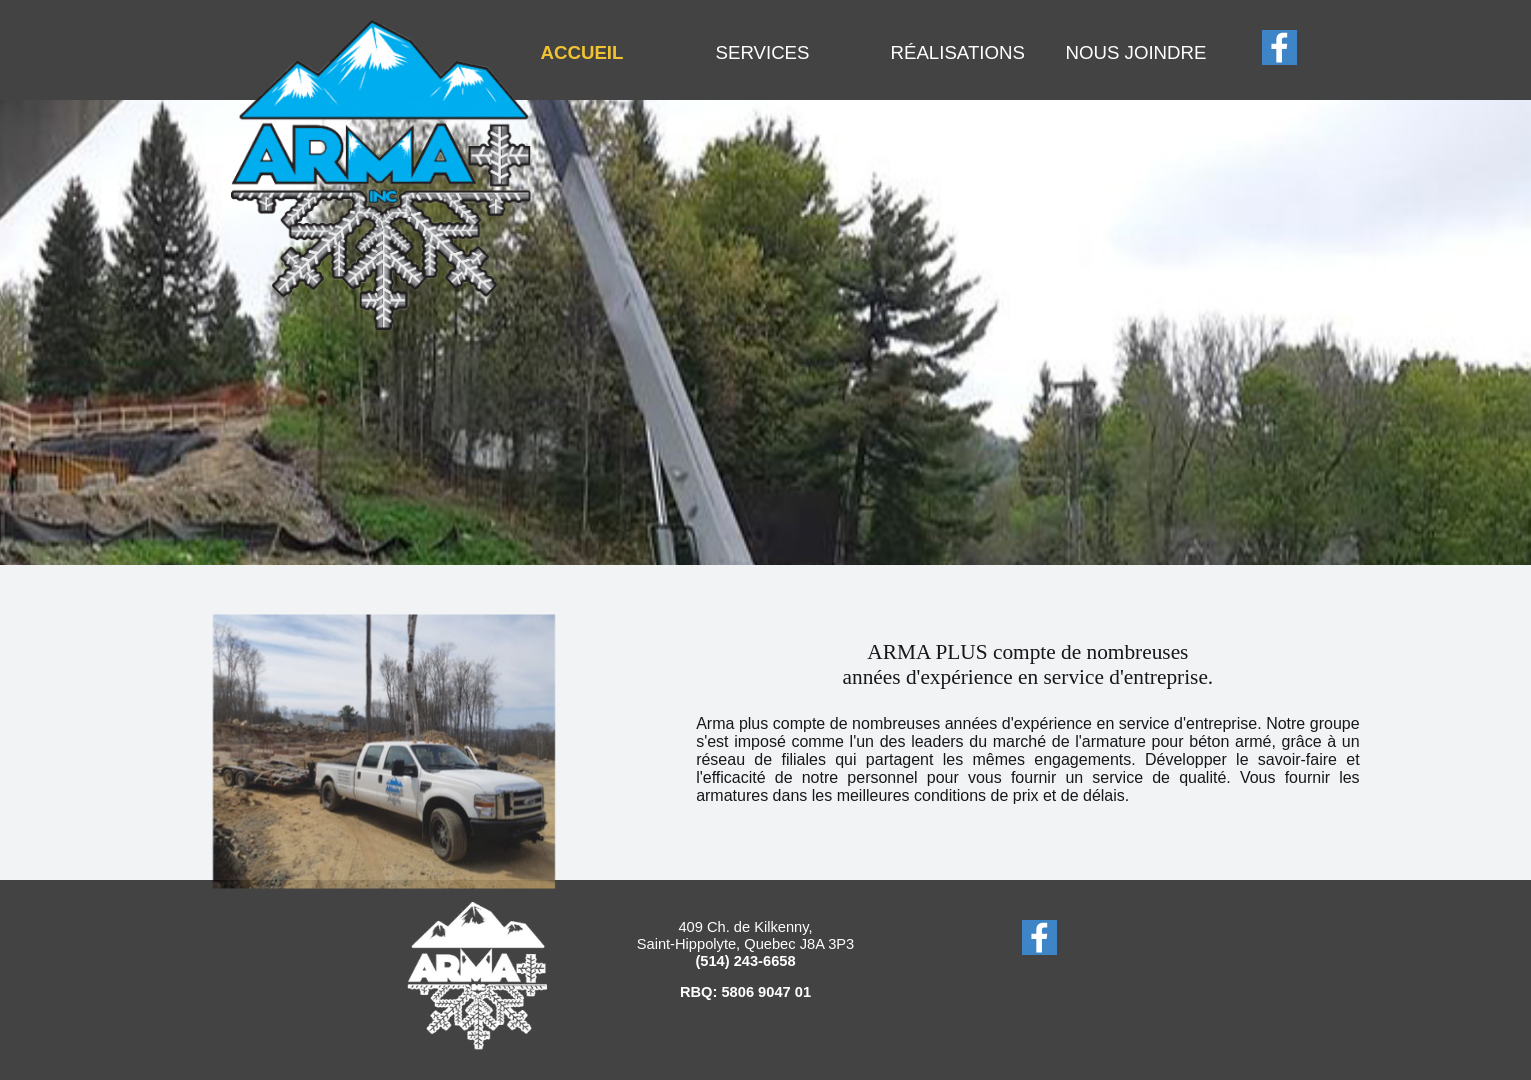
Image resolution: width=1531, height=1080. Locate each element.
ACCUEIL (582, 52)
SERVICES (763, 52)
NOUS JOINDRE (1136, 52)
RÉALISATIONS (958, 52)
